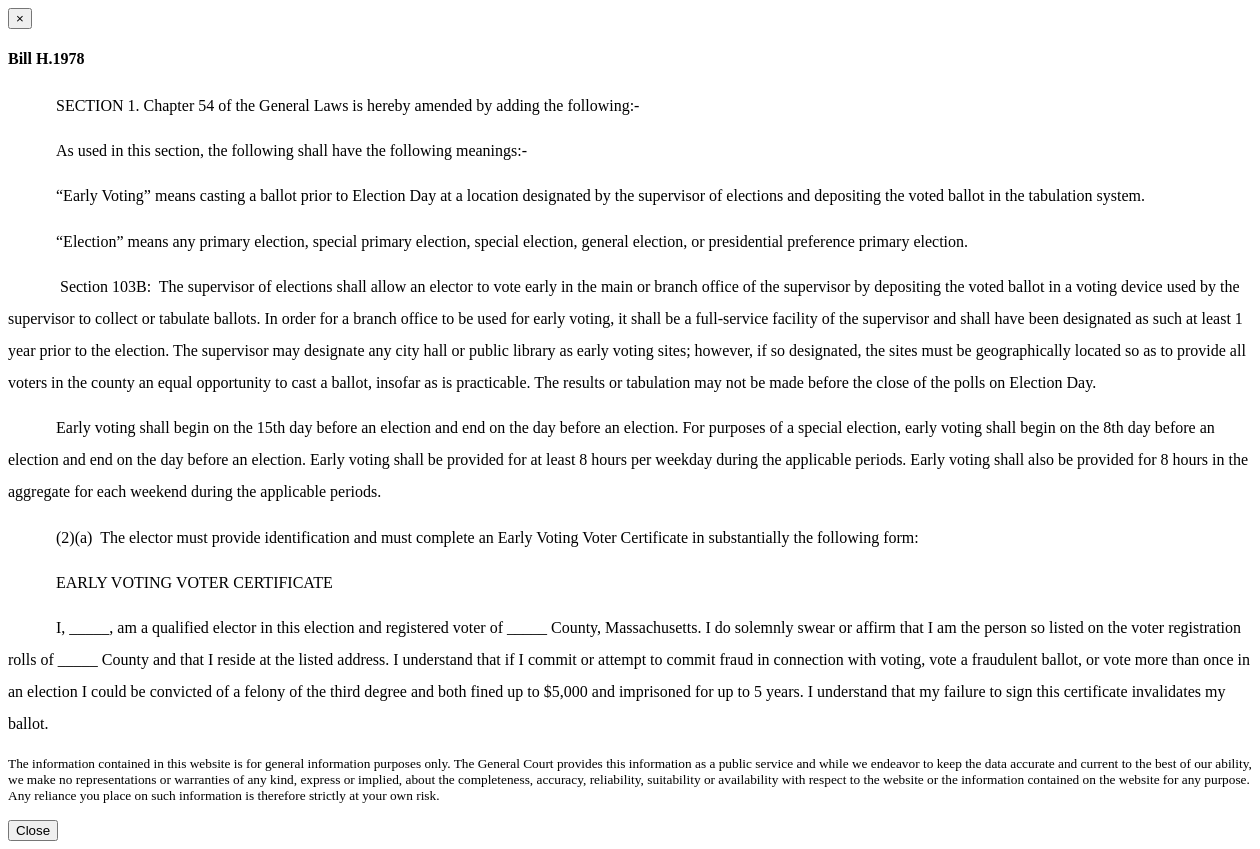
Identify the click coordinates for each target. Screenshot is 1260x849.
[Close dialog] (20, 18)
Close (33, 830)
